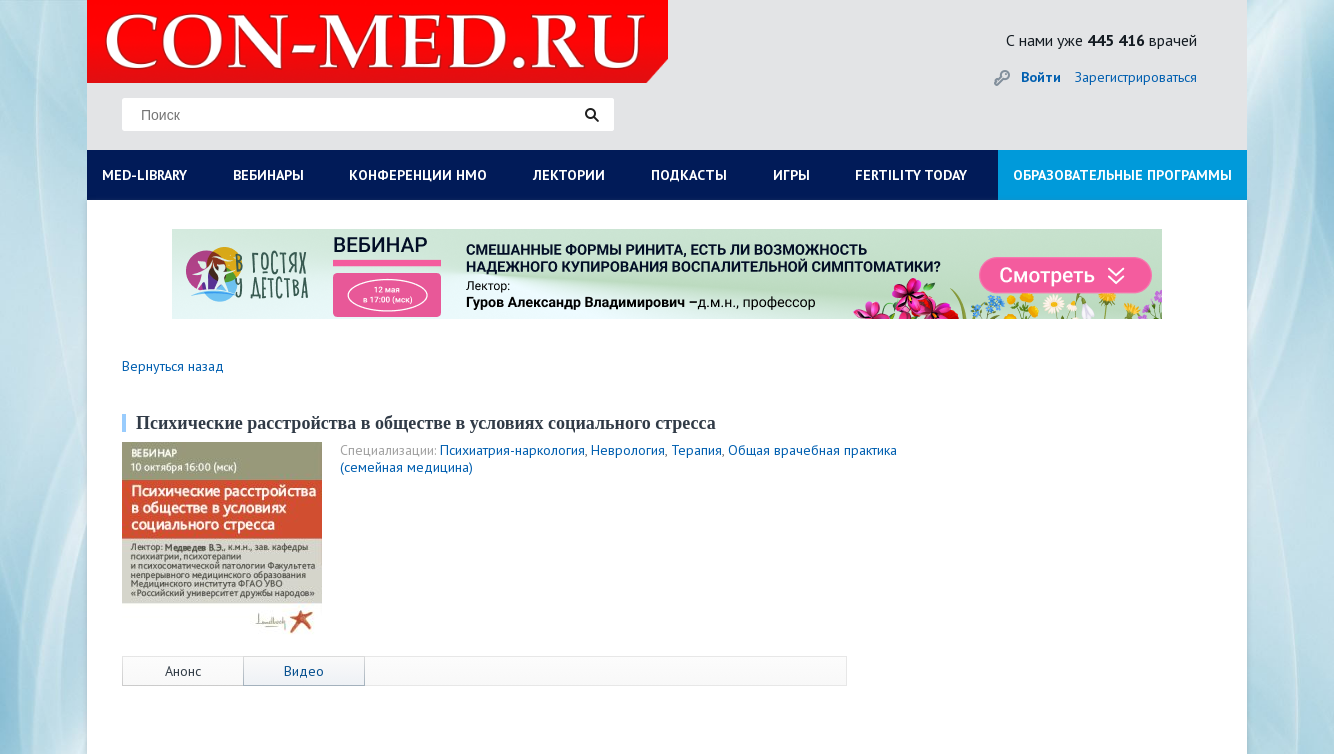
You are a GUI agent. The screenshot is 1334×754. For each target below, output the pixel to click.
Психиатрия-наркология (512, 450)
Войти (1041, 77)
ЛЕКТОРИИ (569, 175)
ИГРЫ (791, 175)
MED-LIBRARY (144, 175)
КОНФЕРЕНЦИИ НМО (418, 175)
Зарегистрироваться (1136, 77)
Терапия (696, 450)
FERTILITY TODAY (911, 175)
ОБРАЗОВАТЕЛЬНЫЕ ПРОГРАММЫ (1122, 175)
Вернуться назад (173, 366)
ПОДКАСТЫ (689, 175)
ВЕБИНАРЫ (268, 175)
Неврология (628, 450)
